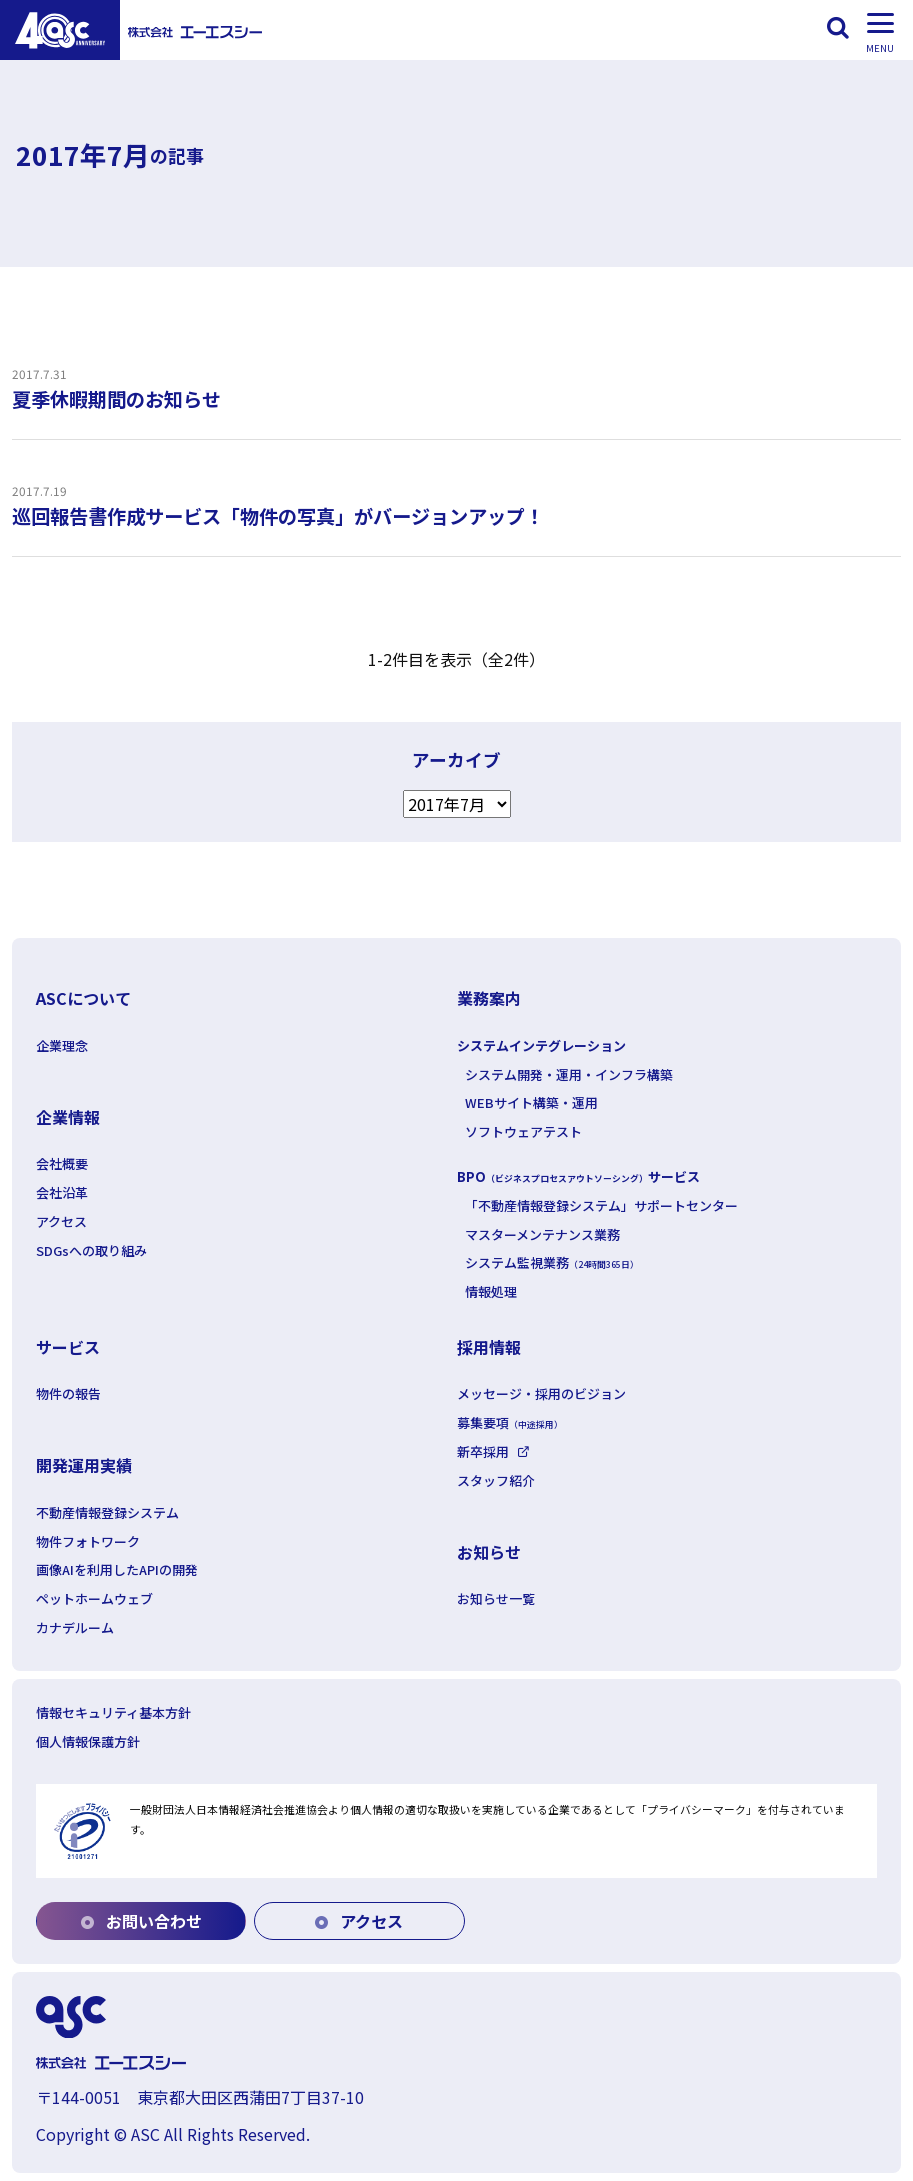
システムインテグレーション (541, 1045)
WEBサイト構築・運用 (531, 1102)
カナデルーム (75, 1627)
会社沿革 (62, 1192)
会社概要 (62, 1163)
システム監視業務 (552, 1262)
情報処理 (491, 1291)
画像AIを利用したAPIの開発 (117, 1569)
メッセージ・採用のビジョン (541, 1393)
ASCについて (83, 998)
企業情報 (68, 1117)
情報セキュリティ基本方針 (113, 1712)
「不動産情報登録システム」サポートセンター (601, 1205)
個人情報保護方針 (88, 1741)
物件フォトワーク (88, 1541)
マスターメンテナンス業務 (542, 1234)
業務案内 (489, 998)
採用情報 (489, 1347)
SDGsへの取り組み (91, 1250)
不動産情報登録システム (107, 1512)
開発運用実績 (84, 1465)
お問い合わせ (141, 1921)
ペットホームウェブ (94, 1598)
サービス (68, 1347)
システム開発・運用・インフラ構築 (569, 1074)
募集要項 (510, 1422)
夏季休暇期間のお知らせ (116, 399)
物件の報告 (68, 1393)
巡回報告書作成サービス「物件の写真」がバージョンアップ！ (278, 516)
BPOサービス (578, 1176)
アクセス (61, 1221)
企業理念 (62, 1045)
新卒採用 (483, 1451)
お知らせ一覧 (496, 1598)
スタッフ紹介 (496, 1480)
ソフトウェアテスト (523, 1131)
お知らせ (489, 1552)
